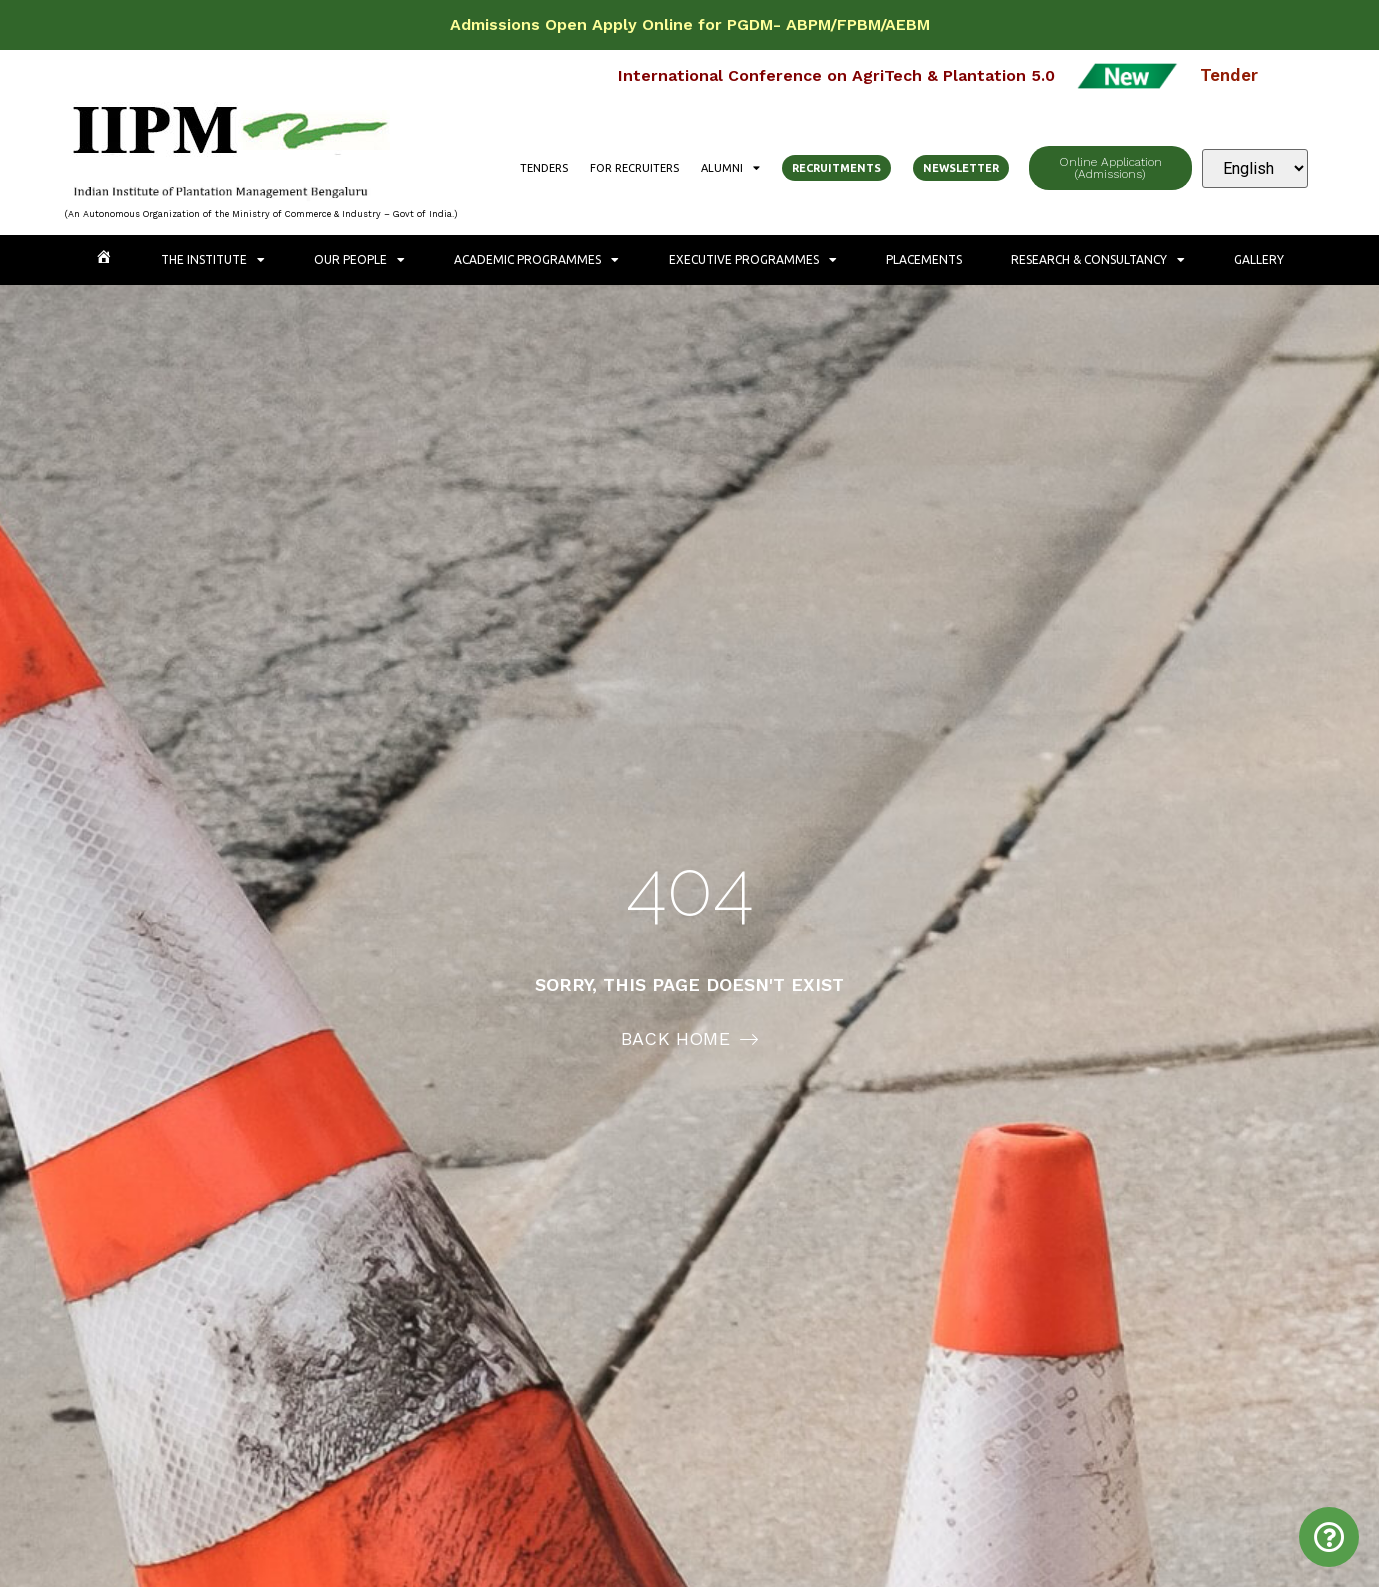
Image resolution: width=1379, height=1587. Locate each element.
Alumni (730, 168)
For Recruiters (634, 168)
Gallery (1259, 259)
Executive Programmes (753, 260)
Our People (359, 260)
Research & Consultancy (1098, 260)
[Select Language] (1255, 168)
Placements (924, 259)
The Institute (213, 260)
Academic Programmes (536, 260)
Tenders (544, 168)
